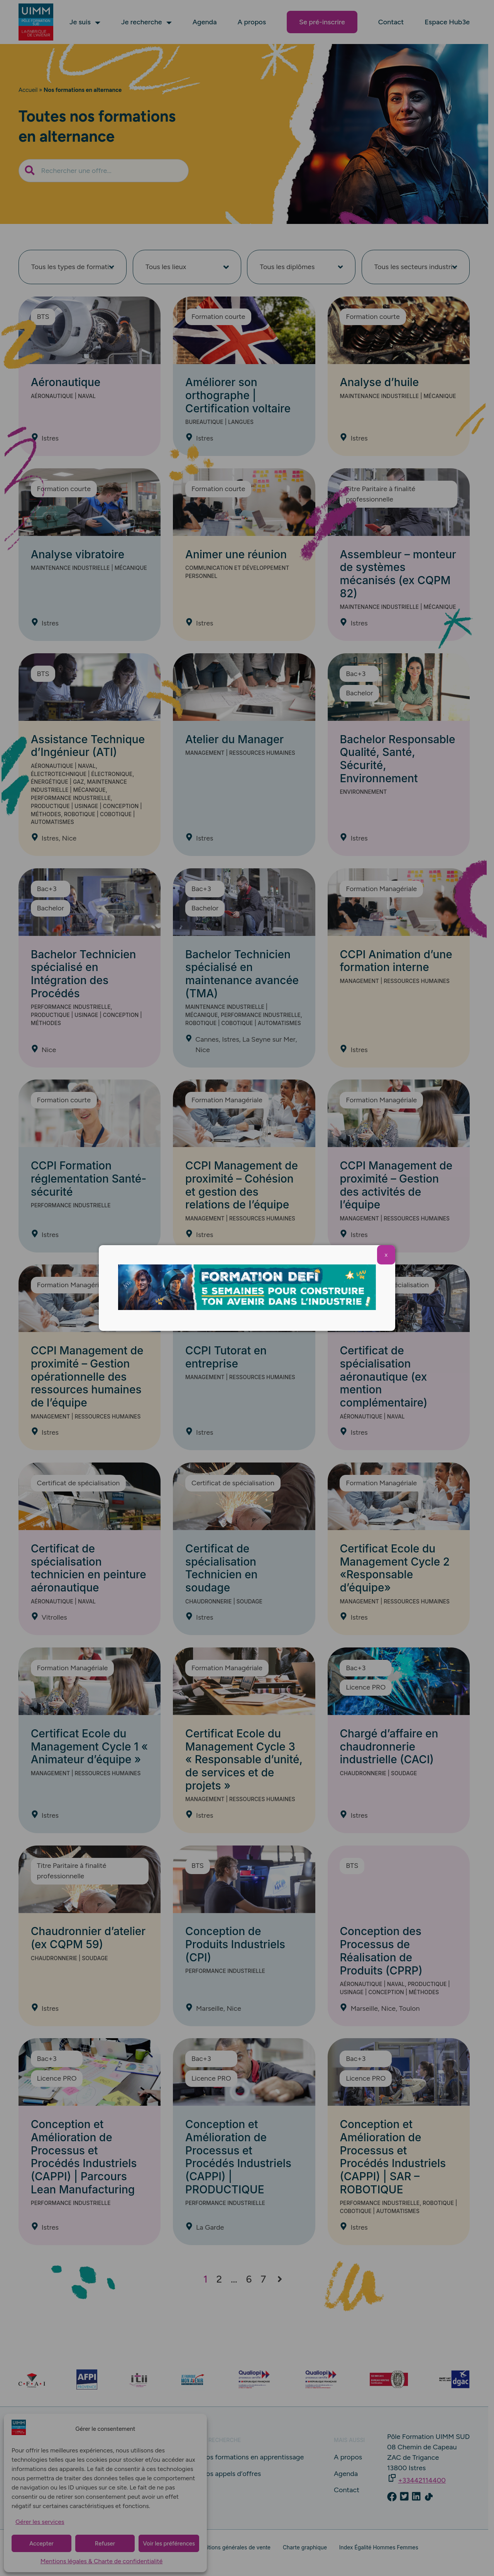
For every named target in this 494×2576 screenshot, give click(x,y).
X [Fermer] (386, 1255)
